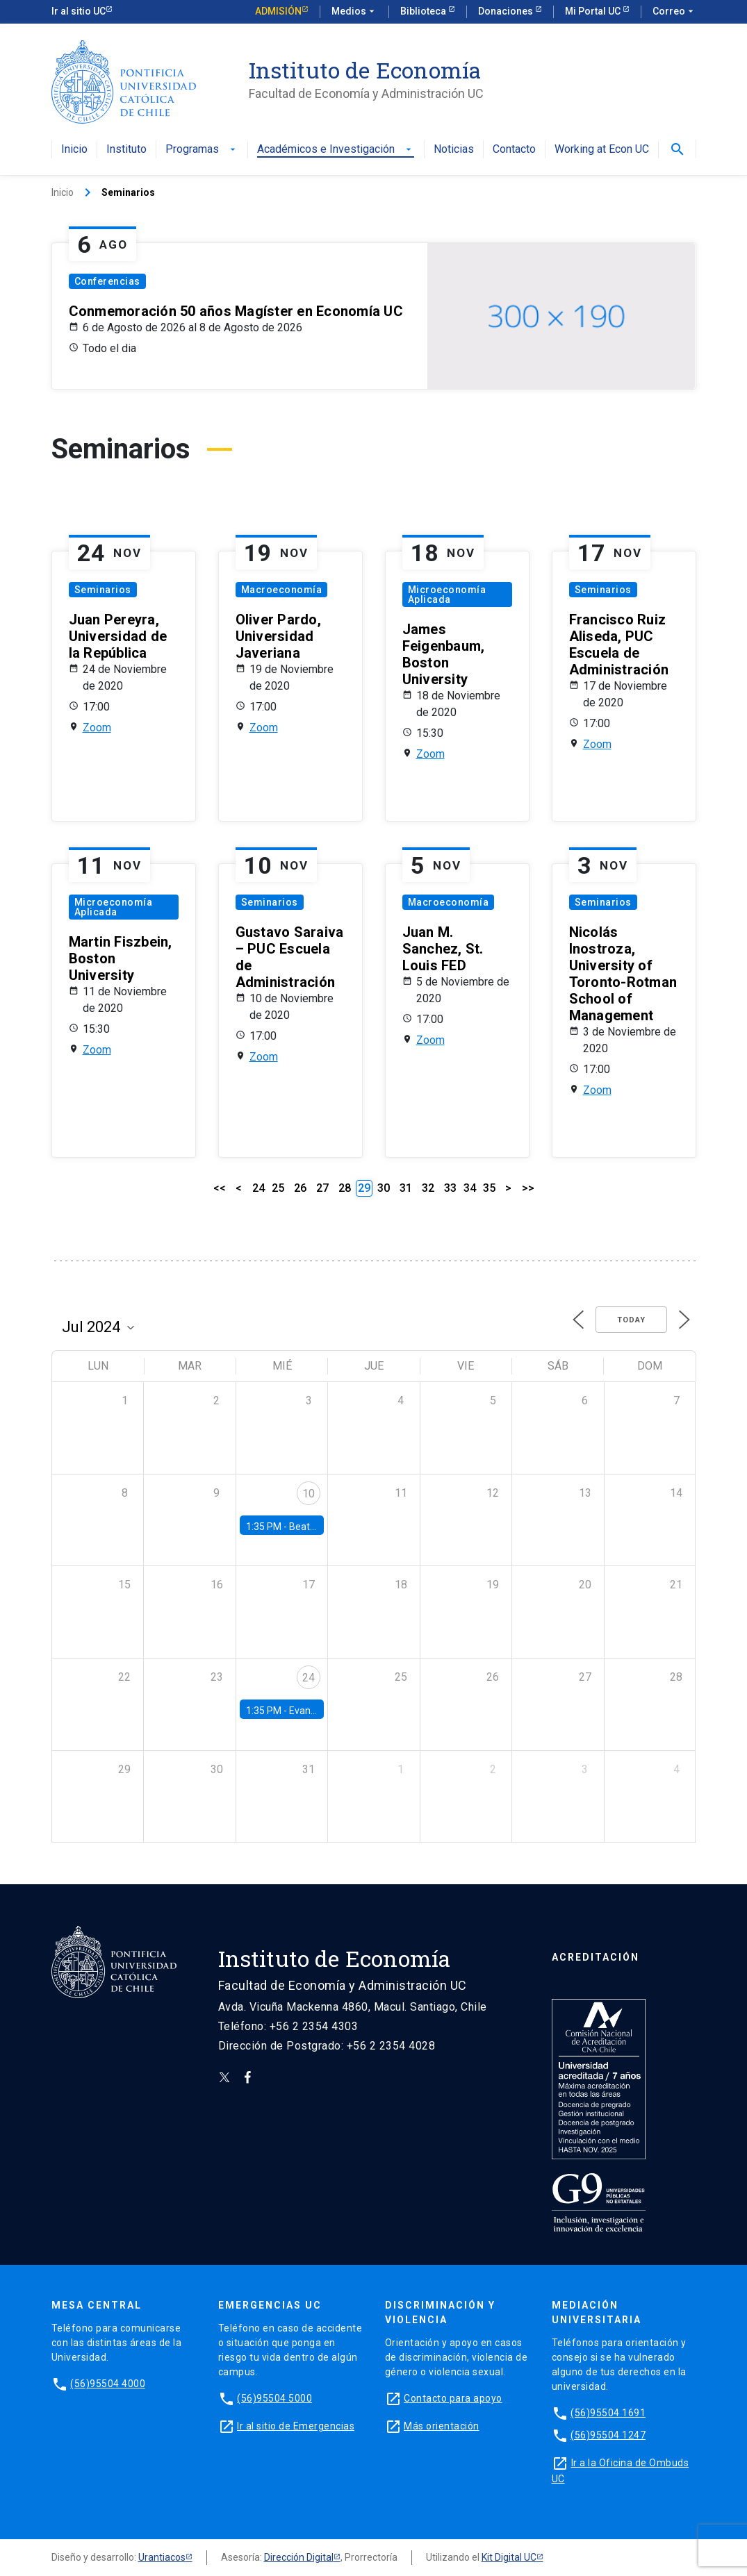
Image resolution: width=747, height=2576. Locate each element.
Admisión (278, 11)
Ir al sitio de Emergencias (295, 2426)
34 (469, 1188)
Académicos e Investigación (335, 150)
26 (300, 1188)
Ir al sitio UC (78, 11)
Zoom (97, 727)
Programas (201, 150)
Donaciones (506, 11)
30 (383, 1188)
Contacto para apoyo (453, 2398)
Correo (674, 12)
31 (406, 1188)
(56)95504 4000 (107, 2383)
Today (631, 1319)
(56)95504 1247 (608, 2435)
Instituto (126, 150)
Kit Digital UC (509, 2557)
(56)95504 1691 (608, 2412)
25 (278, 1188)
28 (344, 1188)
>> (528, 1188)
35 (489, 1188)
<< (219, 1188)
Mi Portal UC (594, 11)
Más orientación (441, 2426)
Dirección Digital (299, 2557)
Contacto (514, 150)
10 (308, 1493)
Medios (354, 12)
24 (258, 1188)
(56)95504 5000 (274, 2398)
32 (428, 1188)
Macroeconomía (281, 589)
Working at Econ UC (602, 150)
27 (322, 1188)
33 (450, 1188)
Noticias (454, 150)
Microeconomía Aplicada (447, 594)
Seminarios (102, 589)
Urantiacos (162, 2557)
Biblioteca (424, 11)
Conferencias (107, 281)
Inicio (74, 150)
